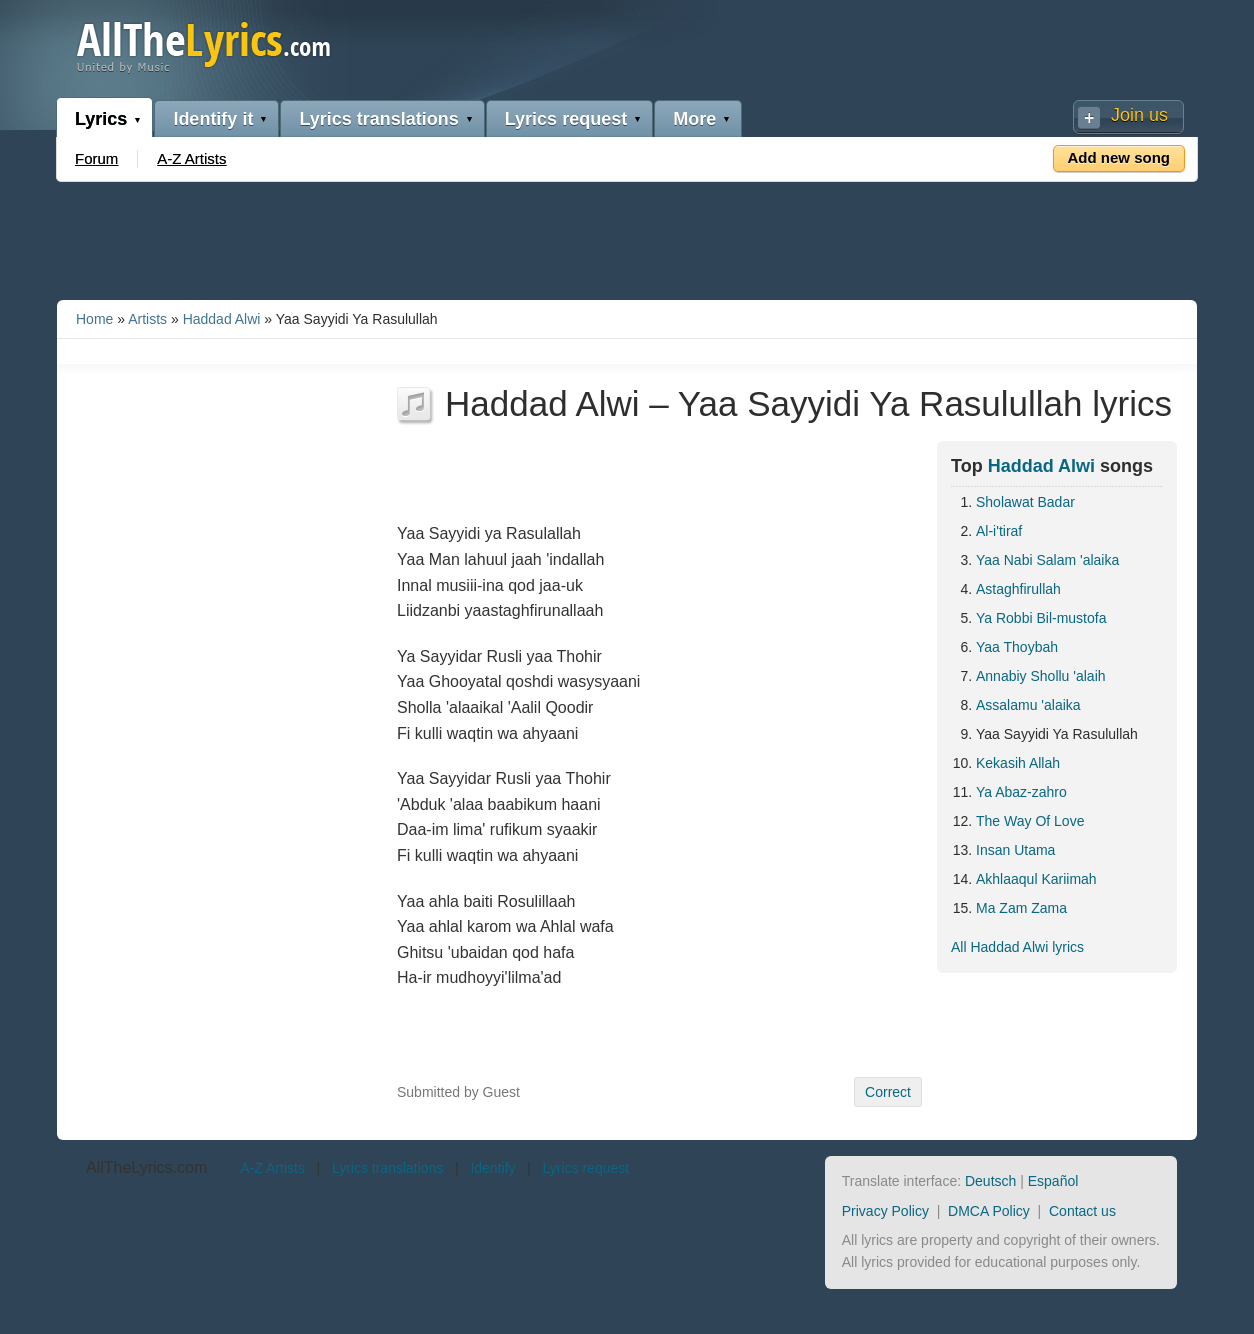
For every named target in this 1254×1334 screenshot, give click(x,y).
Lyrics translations (378, 119)
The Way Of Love (1030, 821)
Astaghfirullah (1018, 589)
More (694, 119)
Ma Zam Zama (1021, 908)
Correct (888, 1092)
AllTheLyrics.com (146, 1167)
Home (94, 319)
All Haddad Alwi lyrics (1017, 947)
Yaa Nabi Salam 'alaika (1047, 560)
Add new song (1119, 157)
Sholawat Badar (1025, 502)
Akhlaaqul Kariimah (1036, 879)
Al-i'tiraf (999, 531)
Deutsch (990, 1181)
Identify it (213, 119)
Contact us (1082, 1211)
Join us (1139, 115)
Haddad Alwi (222, 319)
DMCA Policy (989, 1211)
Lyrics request (566, 119)
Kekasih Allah (1018, 763)
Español (1053, 1181)
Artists (147, 319)
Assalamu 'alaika (1028, 705)
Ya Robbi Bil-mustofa (1041, 618)
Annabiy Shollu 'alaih (1041, 676)
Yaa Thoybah (1017, 647)
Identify (492, 1168)
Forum (96, 158)
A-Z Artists (191, 158)
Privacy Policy (885, 1211)
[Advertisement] (627, 237)
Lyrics (101, 119)
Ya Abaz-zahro (1021, 792)
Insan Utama (1015, 850)
